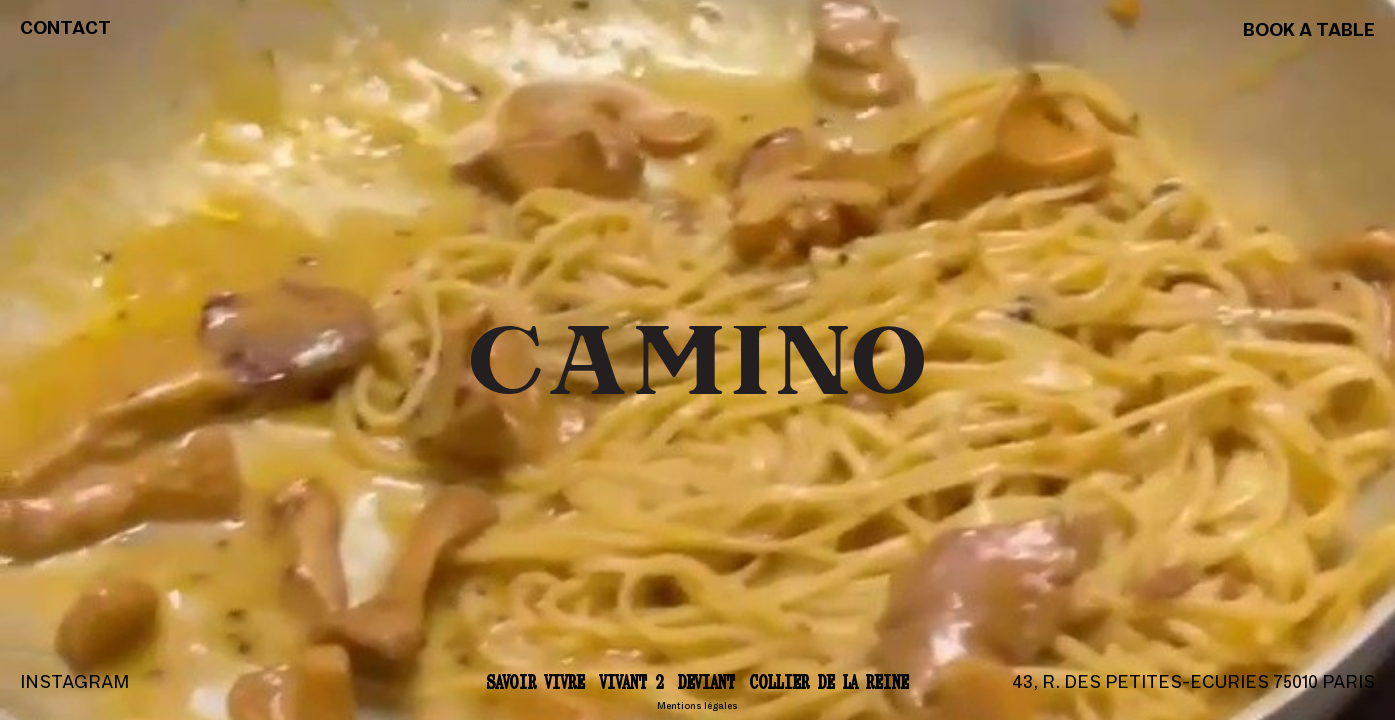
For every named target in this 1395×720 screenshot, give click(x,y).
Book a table (1309, 31)
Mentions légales (697, 706)
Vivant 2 (631, 681)
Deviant (706, 681)
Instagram (74, 683)
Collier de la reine (829, 681)
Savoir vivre (536, 681)
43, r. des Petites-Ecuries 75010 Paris (1193, 683)
